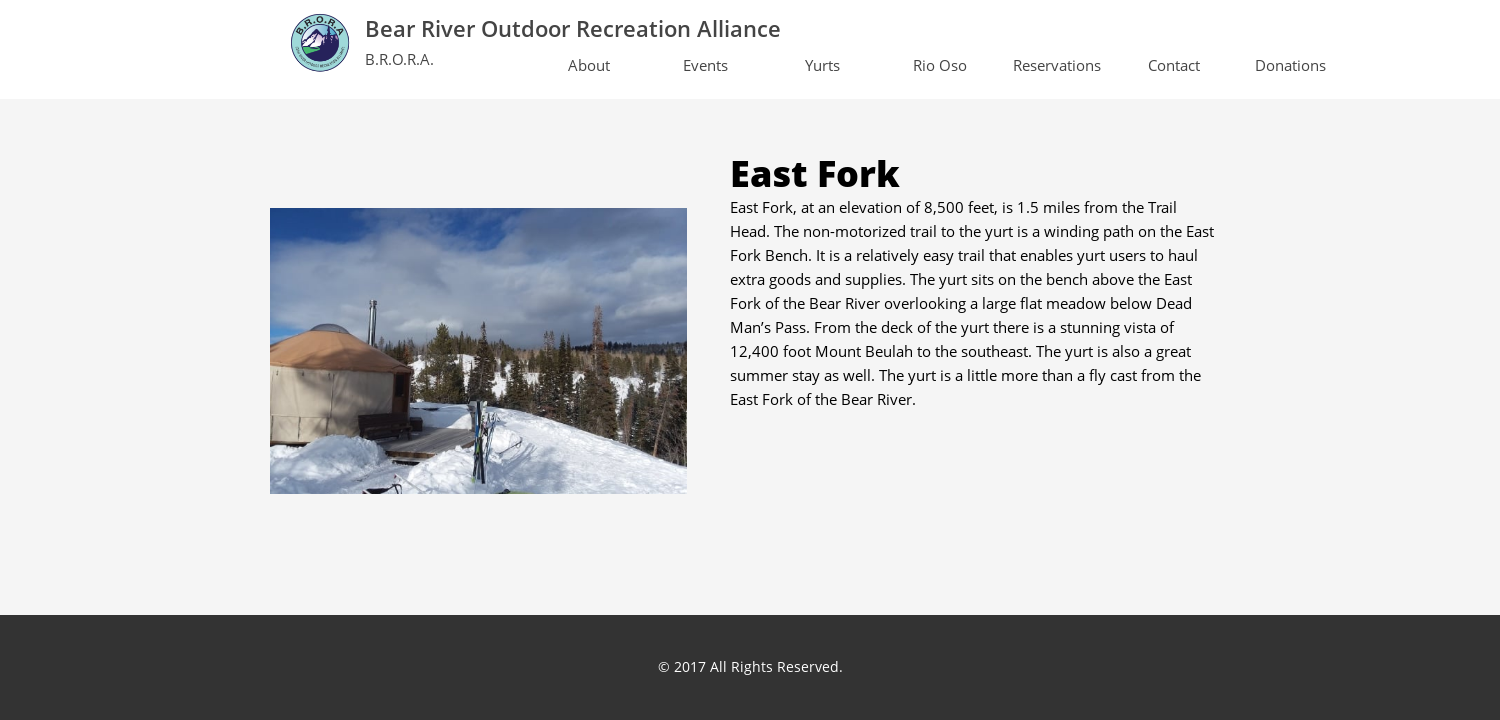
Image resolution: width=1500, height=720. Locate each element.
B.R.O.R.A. (399, 59)
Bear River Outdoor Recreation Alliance (573, 28)
